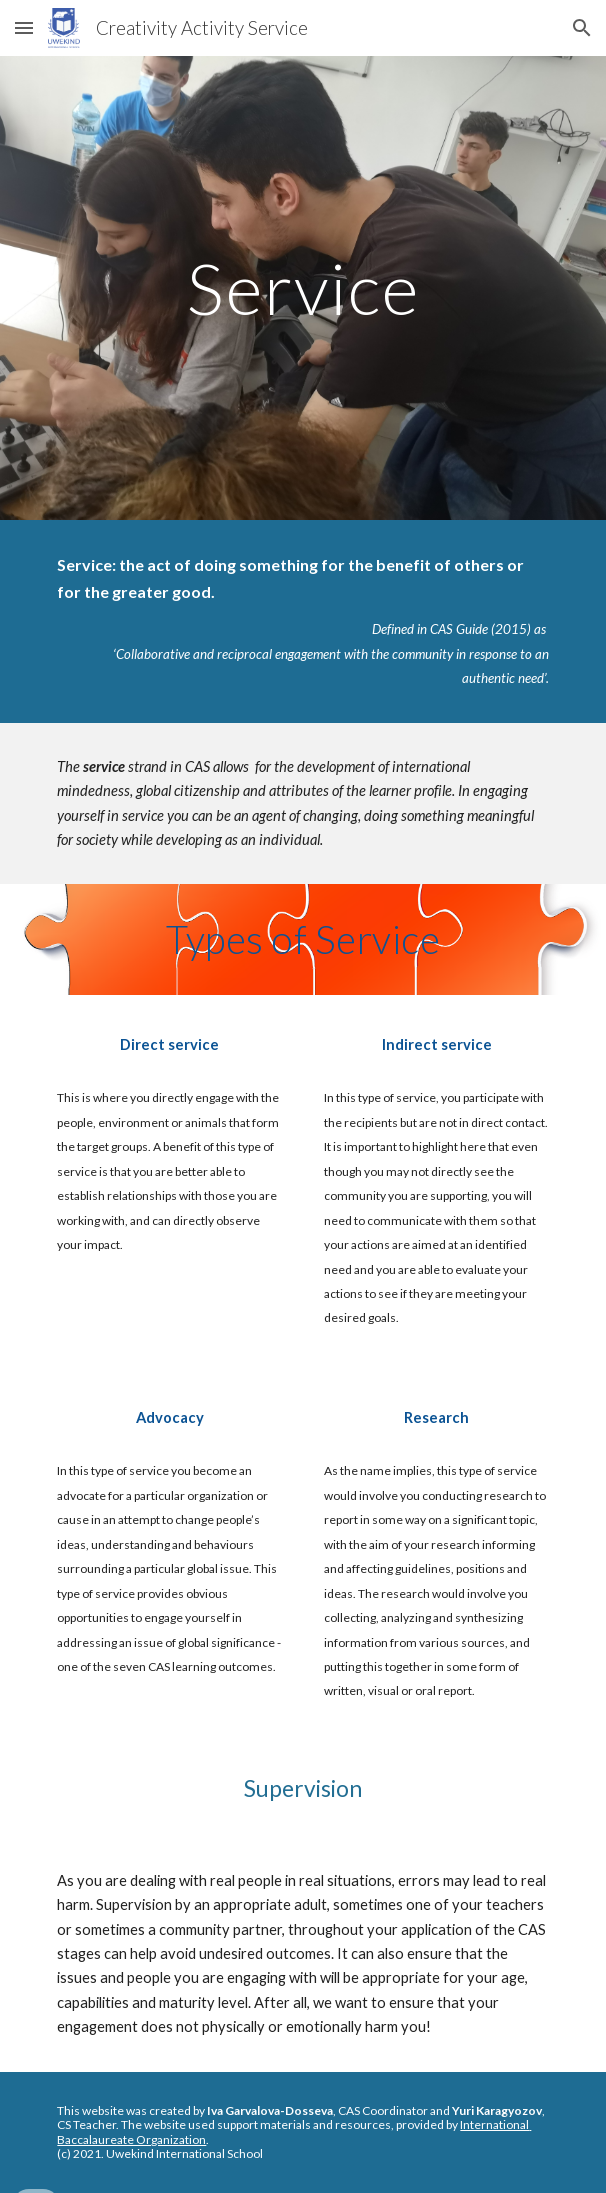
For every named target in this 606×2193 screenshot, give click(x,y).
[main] (302, 288)
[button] (24, 27)
